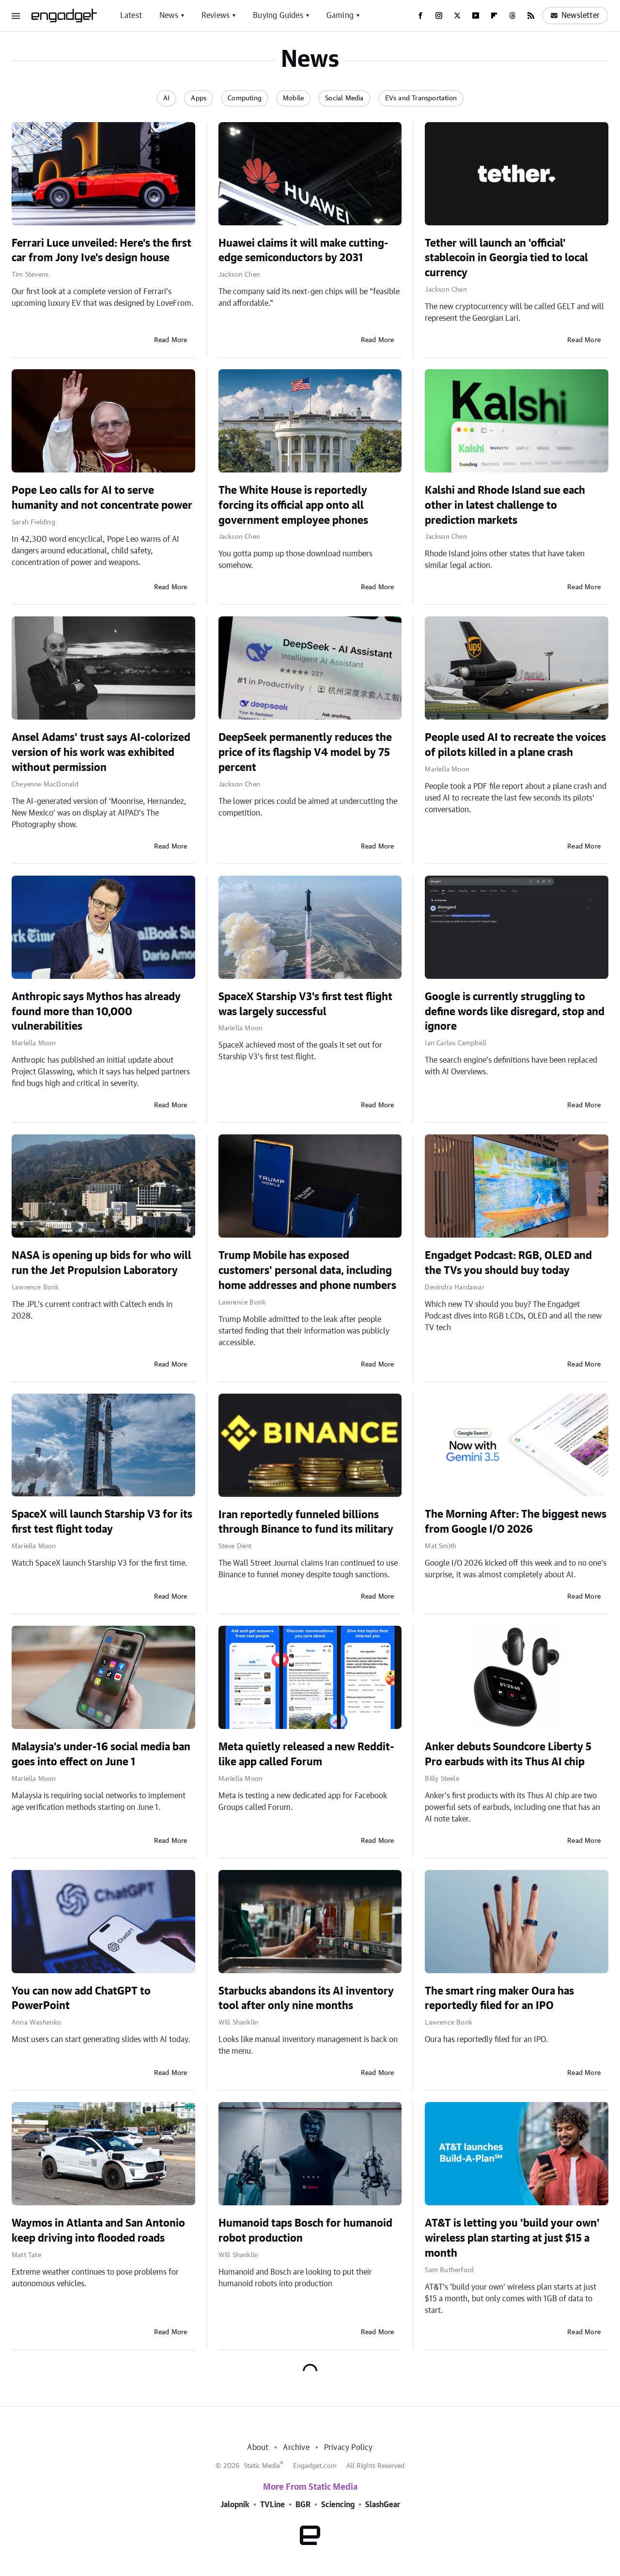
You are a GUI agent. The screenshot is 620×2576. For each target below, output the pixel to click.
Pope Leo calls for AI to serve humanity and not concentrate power (102, 498)
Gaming (340, 15)
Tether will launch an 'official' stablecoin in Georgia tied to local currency (506, 258)
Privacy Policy (348, 2447)
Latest (131, 15)
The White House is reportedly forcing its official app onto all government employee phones (293, 505)
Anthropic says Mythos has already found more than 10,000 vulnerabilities (96, 1011)
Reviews (216, 15)
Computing (245, 98)
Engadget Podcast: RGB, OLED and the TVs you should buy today (508, 1263)
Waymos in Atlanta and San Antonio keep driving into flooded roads (98, 2231)
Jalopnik (234, 2505)
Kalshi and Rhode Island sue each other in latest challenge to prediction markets (505, 505)
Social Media (344, 98)
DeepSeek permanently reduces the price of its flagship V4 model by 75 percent (305, 752)
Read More (170, 340)
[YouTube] (475, 15)
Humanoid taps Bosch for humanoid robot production (305, 2231)
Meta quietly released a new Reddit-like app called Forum (306, 1754)
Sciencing (338, 2505)
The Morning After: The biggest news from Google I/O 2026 (515, 1522)
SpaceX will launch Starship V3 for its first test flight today (102, 1522)
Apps (198, 98)
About (257, 2447)
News (168, 15)
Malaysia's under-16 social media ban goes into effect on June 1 (101, 1754)
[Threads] (512, 15)
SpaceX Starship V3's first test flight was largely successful (305, 1004)
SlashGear (382, 2505)
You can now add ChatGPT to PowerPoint (81, 1998)
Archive (296, 2447)
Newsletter (575, 15)
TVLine (272, 2505)
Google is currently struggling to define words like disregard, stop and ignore (514, 1011)
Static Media (262, 2466)
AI (166, 98)
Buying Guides (278, 15)
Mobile (293, 98)
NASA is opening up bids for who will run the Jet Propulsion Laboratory (101, 1263)
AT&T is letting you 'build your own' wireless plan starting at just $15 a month (512, 2238)
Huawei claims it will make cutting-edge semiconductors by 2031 (303, 251)
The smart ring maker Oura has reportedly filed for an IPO (499, 1998)
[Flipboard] (494, 15)
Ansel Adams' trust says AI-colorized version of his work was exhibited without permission (101, 752)
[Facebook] (420, 15)
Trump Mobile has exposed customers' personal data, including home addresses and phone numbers (307, 1270)
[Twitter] (457, 15)
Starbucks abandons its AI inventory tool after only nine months (306, 1998)
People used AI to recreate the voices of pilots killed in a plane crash (515, 745)
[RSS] (531, 15)
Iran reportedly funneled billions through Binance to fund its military (305, 1522)
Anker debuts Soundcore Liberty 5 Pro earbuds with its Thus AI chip (508, 1754)
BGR (302, 2505)
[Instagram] (439, 15)
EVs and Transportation (421, 98)
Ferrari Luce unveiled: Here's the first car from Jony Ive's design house (101, 251)
